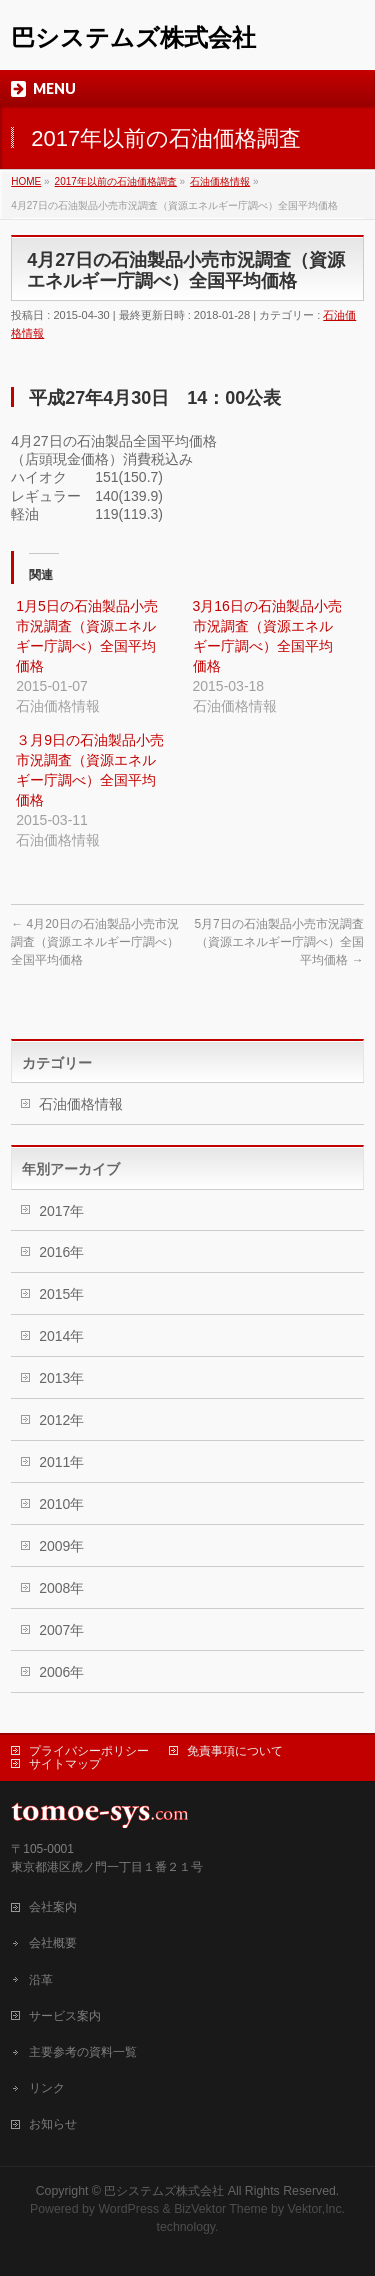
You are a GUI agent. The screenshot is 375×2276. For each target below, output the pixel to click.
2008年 (61, 1588)
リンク (47, 2088)
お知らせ (53, 2124)
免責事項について (235, 1751)
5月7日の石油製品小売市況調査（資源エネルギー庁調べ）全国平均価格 (278, 942)
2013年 (61, 1378)
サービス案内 (65, 2016)
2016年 (61, 1252)
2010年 (61, 1504)
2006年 (61, 1672)
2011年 (61, 1462)
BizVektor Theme (221, 2209)
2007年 (61, 1630)
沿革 (41, 1980)
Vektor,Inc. (317, 2209)
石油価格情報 (81, 1104)
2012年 (61, 1420)
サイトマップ (65, 1764)
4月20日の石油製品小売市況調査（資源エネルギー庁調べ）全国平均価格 (95, 942)
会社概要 (53, 1943)
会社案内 (53, 1907)
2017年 (61, 1211)
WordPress (128, 2209)
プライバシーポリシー (89, 1751)
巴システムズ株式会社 (133, 37)
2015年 (61, 1294)
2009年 (61, 1546)
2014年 (61, 1336)
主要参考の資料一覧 (83, 2052)
